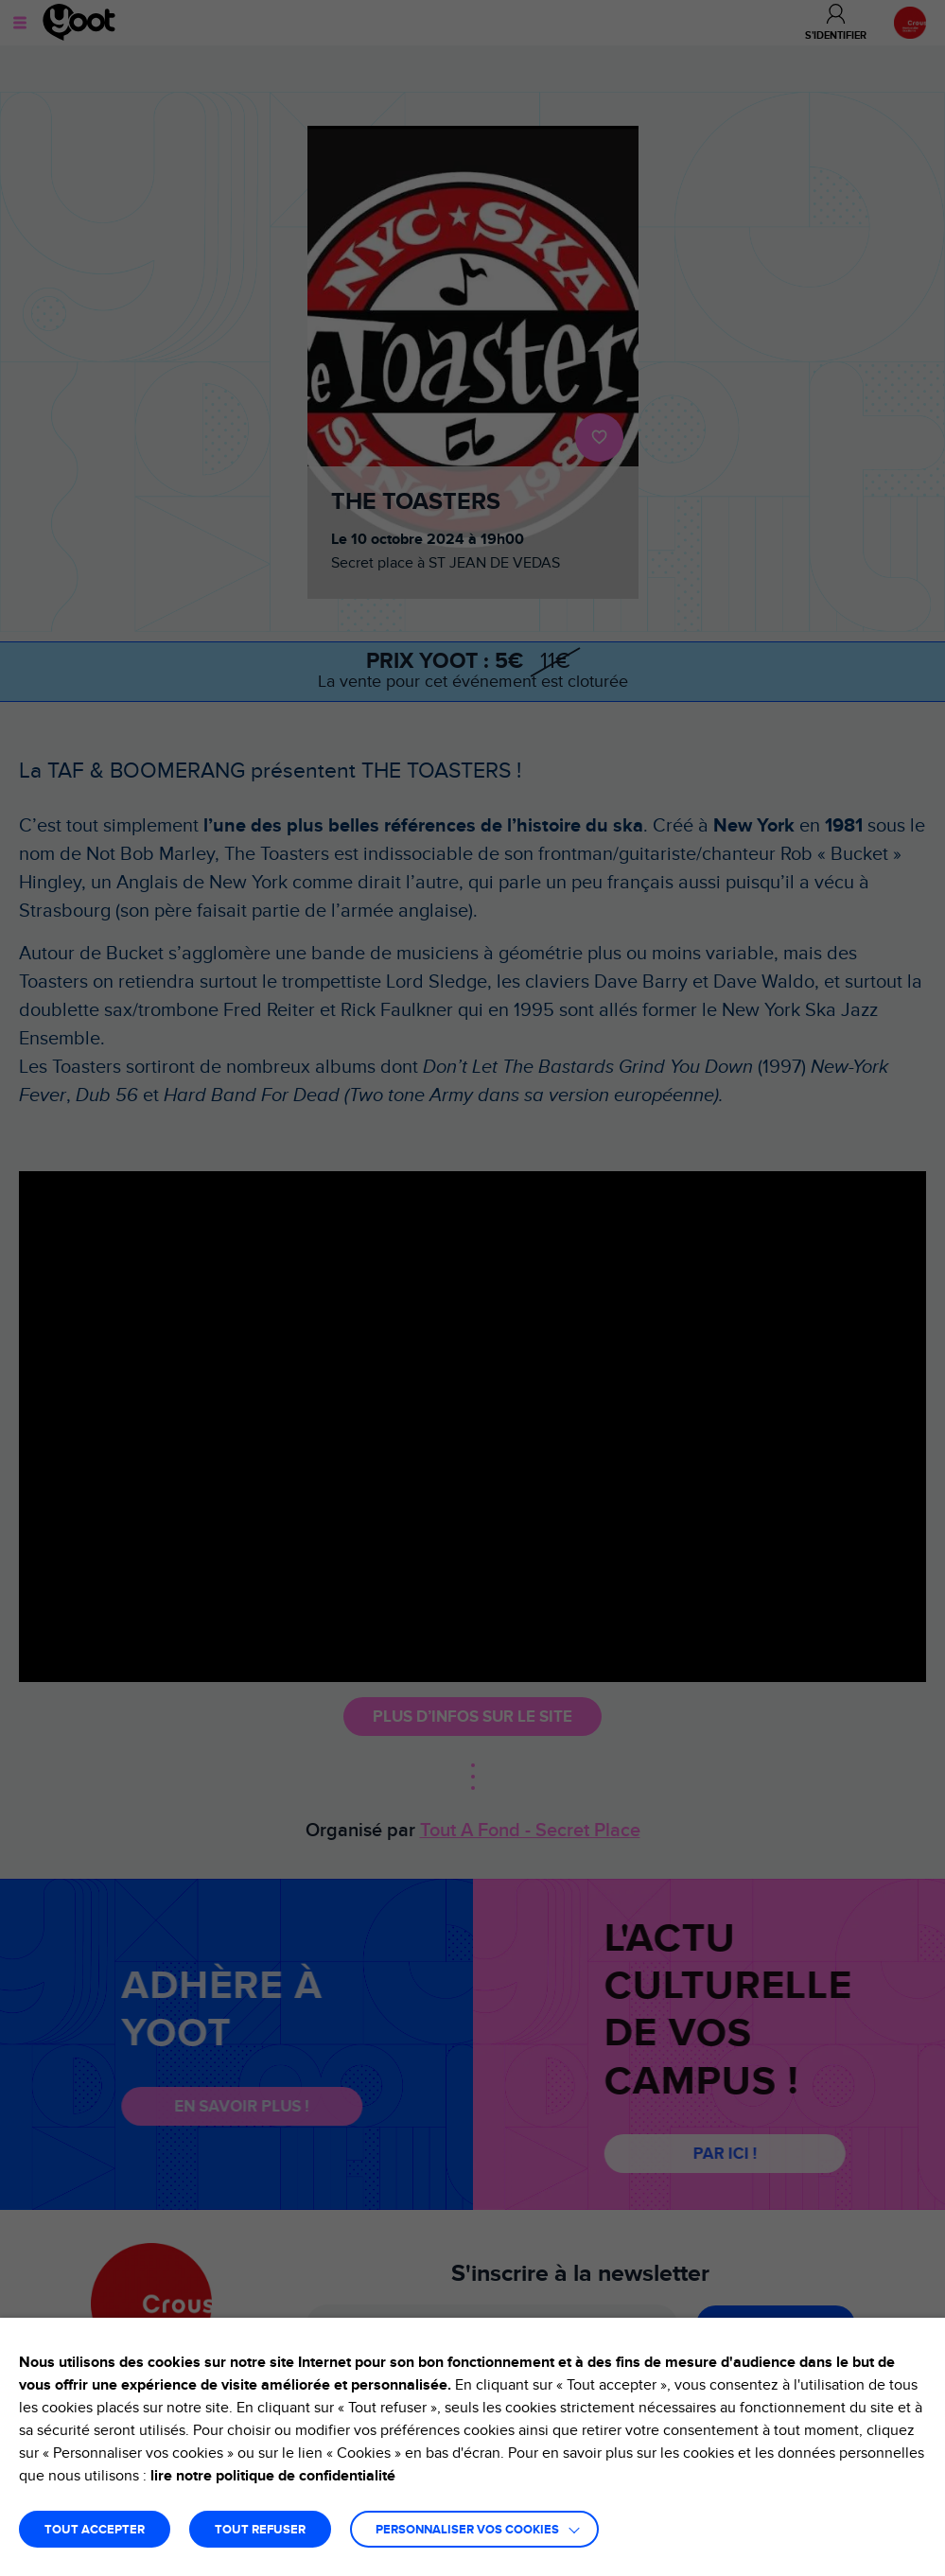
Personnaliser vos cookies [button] (467, 2530)
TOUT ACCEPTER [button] (94, 2530)
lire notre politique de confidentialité (272, 2475)
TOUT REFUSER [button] (260, 2530)
